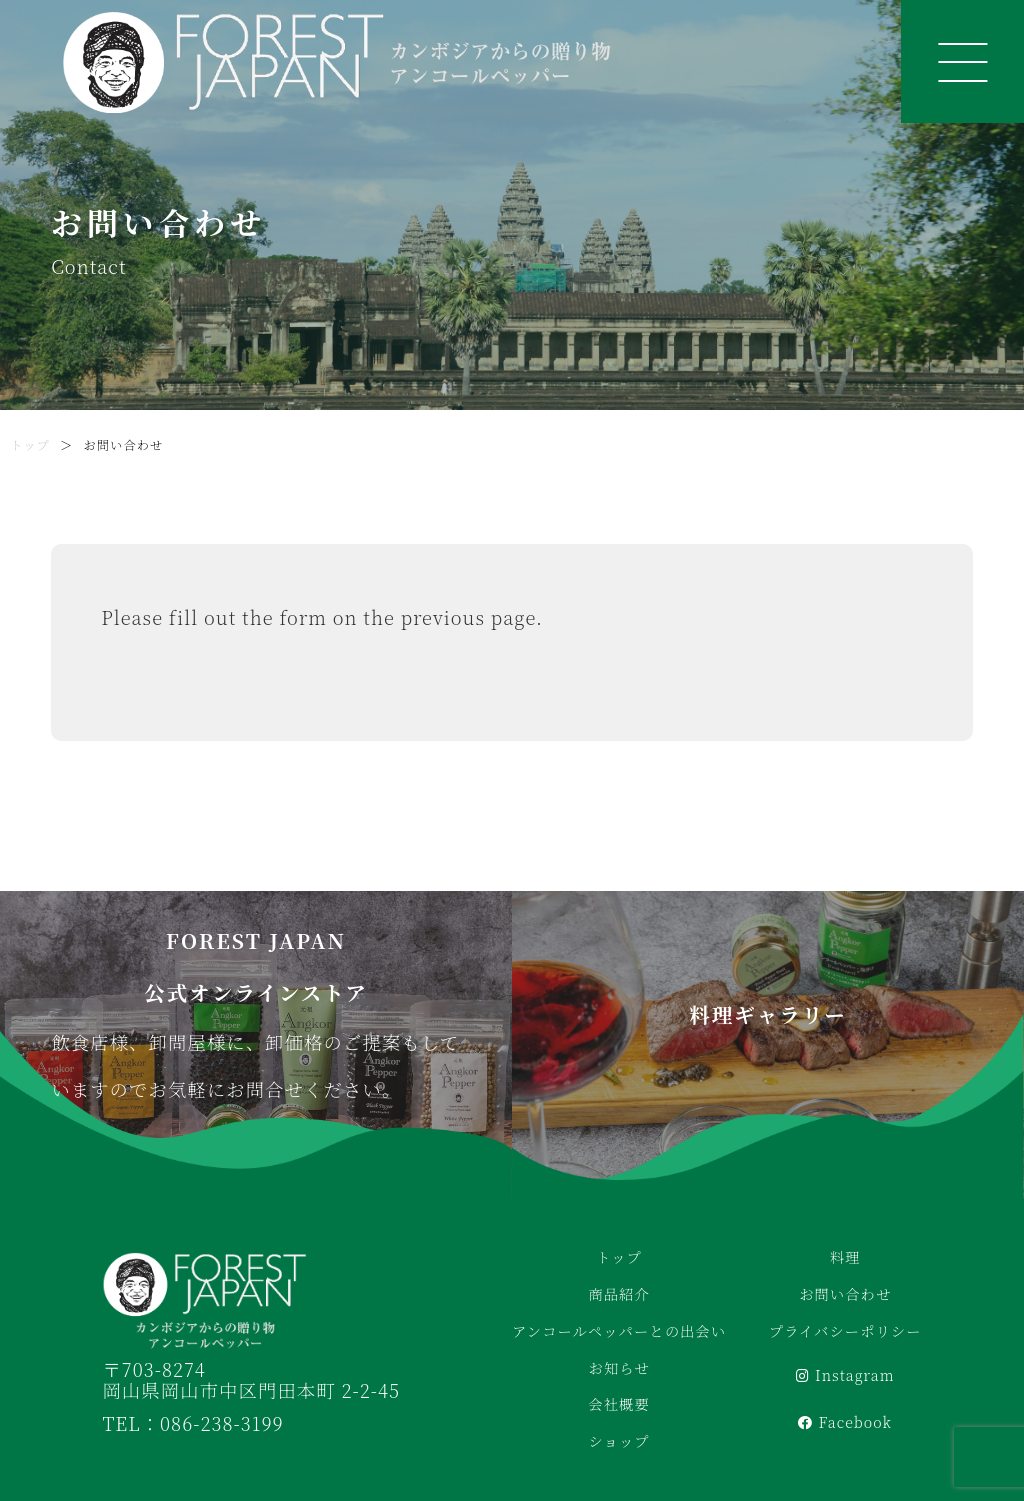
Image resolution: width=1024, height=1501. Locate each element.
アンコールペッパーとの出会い (619, 1331)
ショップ (618, 1441)
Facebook (845, 1422)
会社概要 (618, 1404)
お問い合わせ (845, 1294)
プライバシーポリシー (845, 1331)
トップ (30, 445)
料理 (845, 1257)
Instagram (845, 1375)
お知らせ (619, 1368)
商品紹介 (618, 1294)
